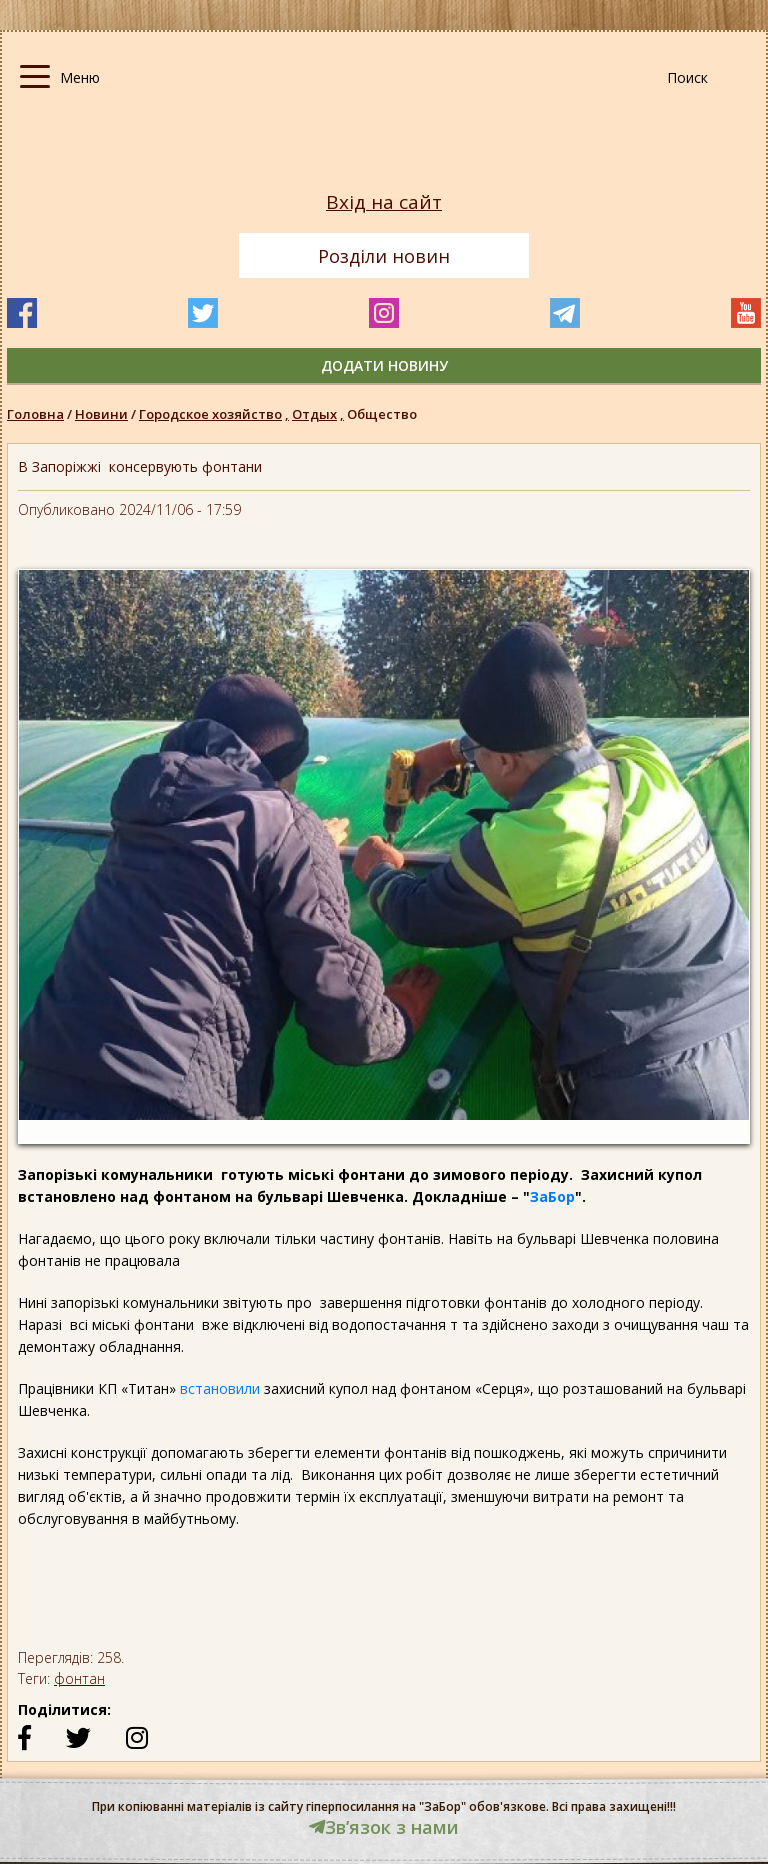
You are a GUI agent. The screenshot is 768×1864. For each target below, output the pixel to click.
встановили (220, 1388)
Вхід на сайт (384, 202)
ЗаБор (552, 1196)
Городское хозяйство (215, 414)
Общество (382, 414)
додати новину (384, 365)
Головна (35, 414)
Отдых (319, 414)
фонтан (79, 1678)
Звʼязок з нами (384, 1827)
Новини (101, 414)
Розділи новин (384, 256)
